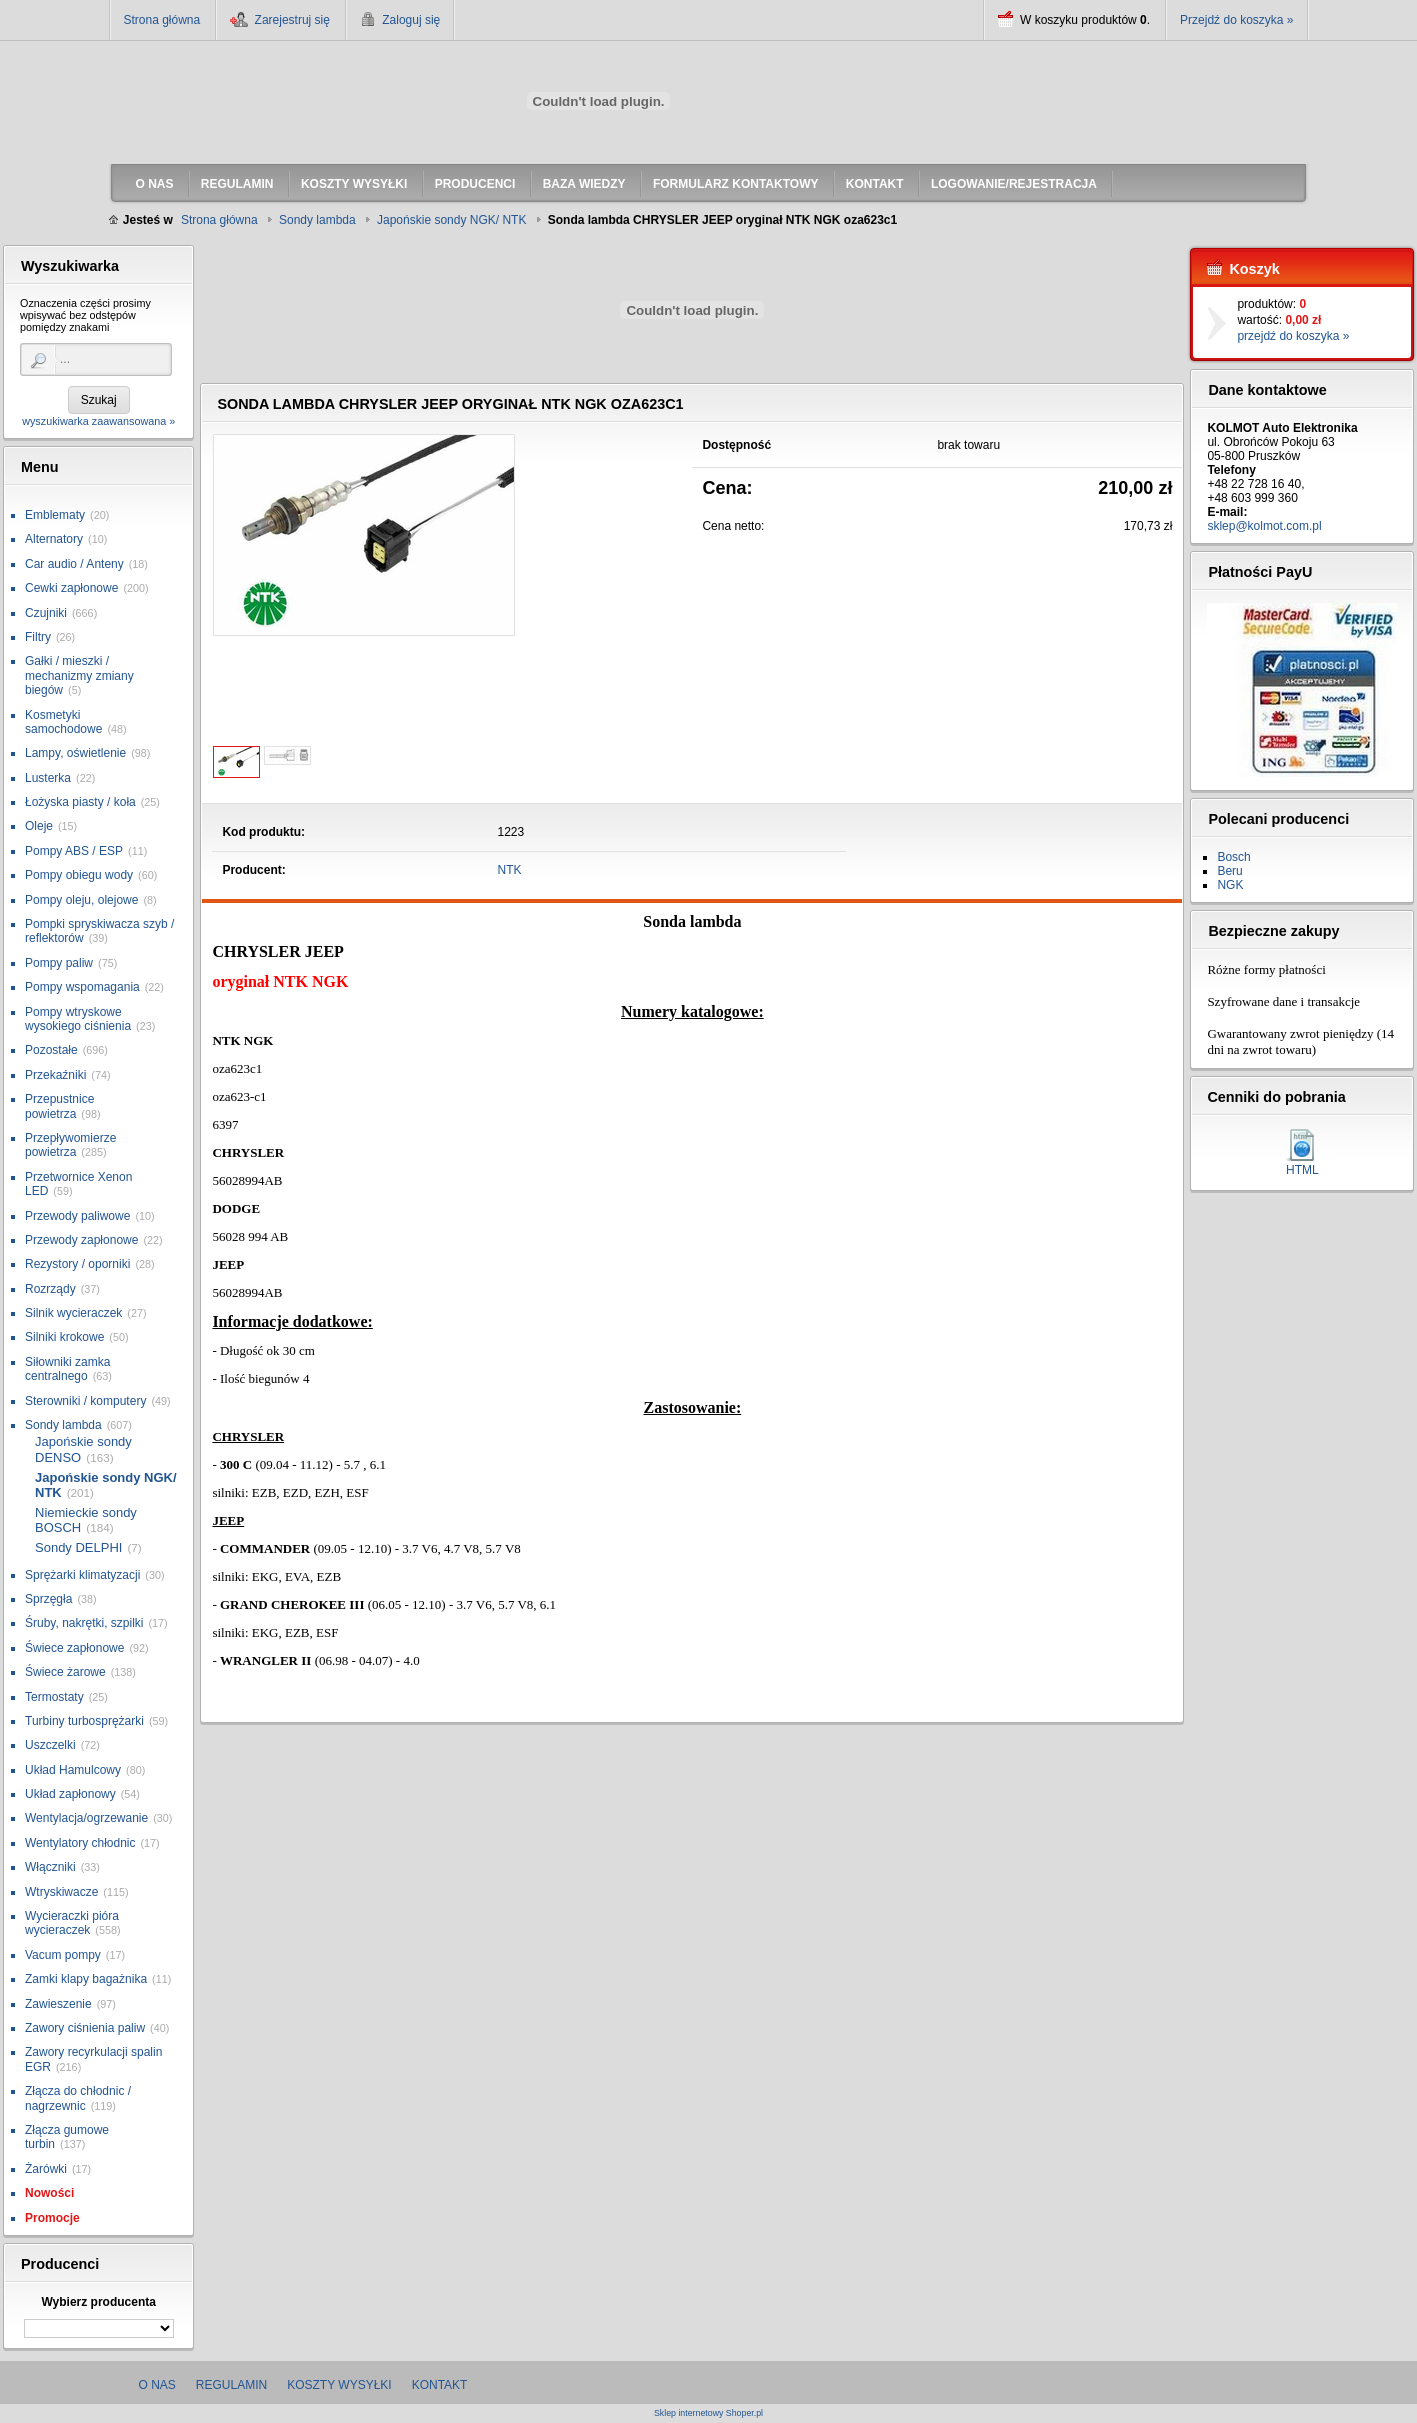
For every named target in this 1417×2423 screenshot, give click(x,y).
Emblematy (55, 515)
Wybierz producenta (98, 2302)
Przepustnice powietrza (59, 1106)
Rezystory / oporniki (77, 1264)
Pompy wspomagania (82, 987)
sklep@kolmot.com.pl (1264, 526)
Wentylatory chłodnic (80, 1843)
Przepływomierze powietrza (70, 1145)
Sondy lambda (63, 1425)
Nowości (49, 2193)
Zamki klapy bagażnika (86, 1979)
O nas (157, 2385)
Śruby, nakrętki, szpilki (84, 1623)
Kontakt (440, 2385)
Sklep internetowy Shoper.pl (708, 2413)
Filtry (38, 637)
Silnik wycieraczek (73, 1313)
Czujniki (46, 613)
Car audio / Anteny (74, 564)
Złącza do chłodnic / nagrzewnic (78, 2098)
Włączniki (50, 1867)
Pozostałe (51, 1050)
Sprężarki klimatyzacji (82, 1575)
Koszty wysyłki (339, 2385)
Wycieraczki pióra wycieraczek (72, 1923)
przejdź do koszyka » (1293, 336)
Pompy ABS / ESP (74, 851)
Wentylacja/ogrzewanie (86, 1818)
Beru (1229, 871)
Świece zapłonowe (74, 1648)
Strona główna (162, 20)
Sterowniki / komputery (85, 1401)
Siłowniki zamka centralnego (67, 1369)
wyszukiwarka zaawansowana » (98, 421)
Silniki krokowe (64, 1337)
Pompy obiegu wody (79, 875)
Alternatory (54, 539)
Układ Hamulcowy (73, 1770)
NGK (1230, 885)
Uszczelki (50, 1745)
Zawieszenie (58, 2004)
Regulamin (231, 2385)
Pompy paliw (59, 963)
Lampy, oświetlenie (75, 753)
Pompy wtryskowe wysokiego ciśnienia (78, 1019)
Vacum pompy (63, 1955)
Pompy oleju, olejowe (81, 900)
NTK (510, 870)
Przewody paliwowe (77, 1216)
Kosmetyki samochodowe (63, 722)
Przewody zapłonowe (81, 1240)
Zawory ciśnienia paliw (85, 2028)
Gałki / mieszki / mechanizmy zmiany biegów (79, 675)
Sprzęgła (48, 1599)
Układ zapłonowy (70, 1794)
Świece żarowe (65, 1672)
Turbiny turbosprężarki (84, 1721)
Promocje (52, 2218)
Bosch (1233, 857)
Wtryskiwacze (61, 1892)
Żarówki (46, 2169)
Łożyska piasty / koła (80, 802)
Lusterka (48, 778)
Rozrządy (50, 1289)
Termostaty (54, 1697)
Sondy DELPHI (78, 1547)
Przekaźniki (55, 1075)
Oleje (39, 826)
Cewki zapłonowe (71, 588)
